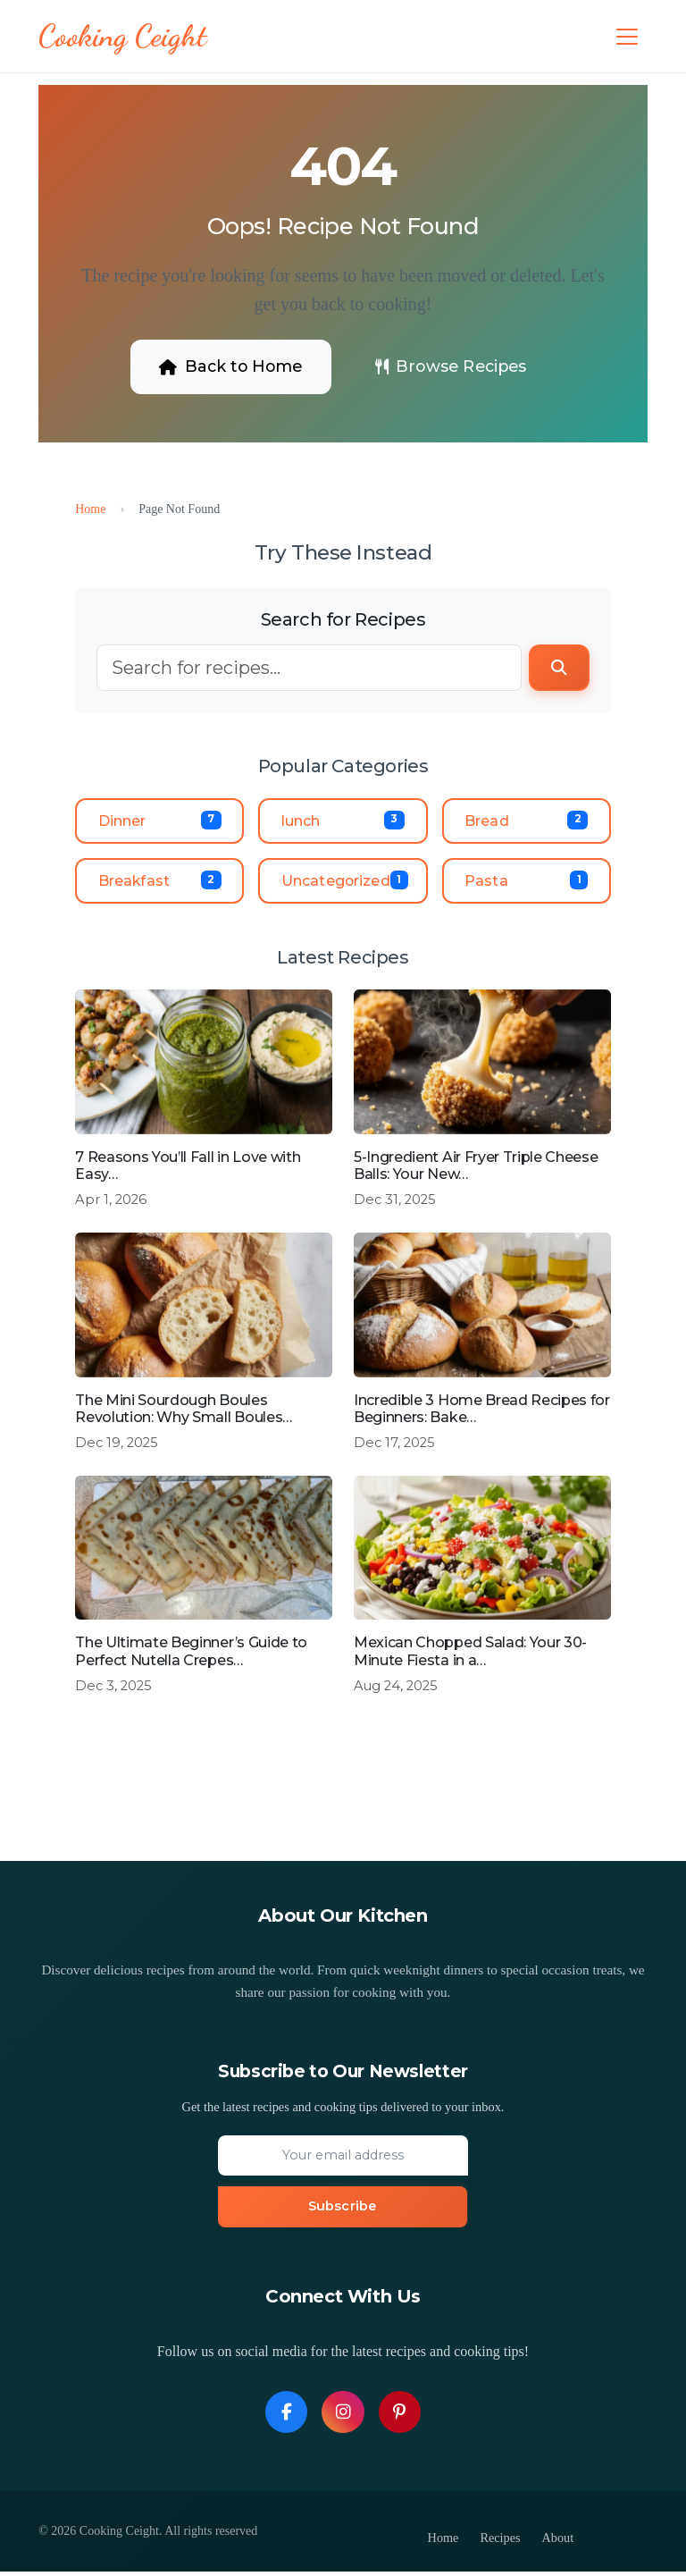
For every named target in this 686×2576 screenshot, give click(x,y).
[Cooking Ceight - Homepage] (124, 36)
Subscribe (341, 2209)
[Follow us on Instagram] (343, 2416)
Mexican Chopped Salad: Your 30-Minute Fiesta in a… (470, 1654)
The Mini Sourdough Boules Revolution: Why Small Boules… (183, 1411)
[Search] (309, 668)
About (558, 2542)
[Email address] (343, 2159)
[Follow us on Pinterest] (400, 2416)
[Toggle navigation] (627, 36)
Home (90, 509)
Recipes (500, 2542)
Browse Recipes (454, 366)
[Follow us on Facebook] (285, 2416)
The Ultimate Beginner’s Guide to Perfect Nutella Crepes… (191, 1654)
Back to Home (226, 366)
